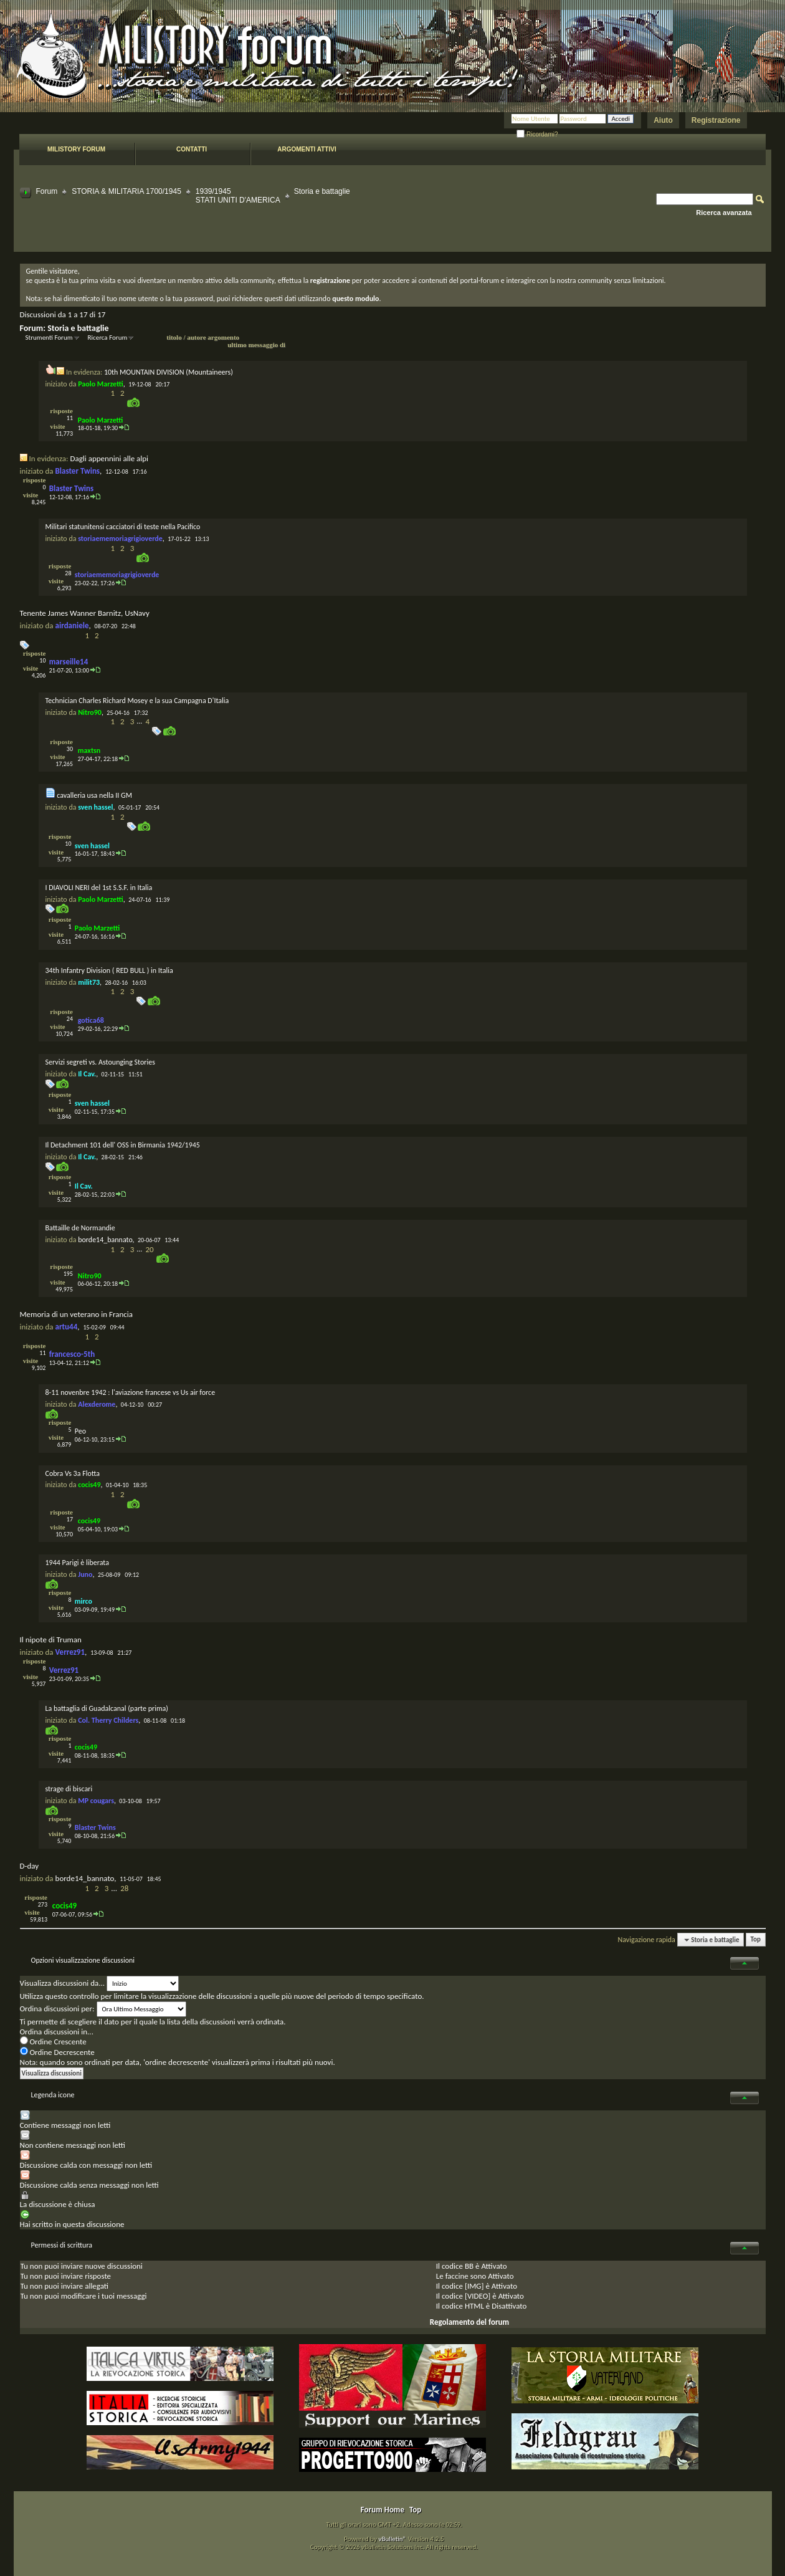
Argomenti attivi (306, 149)
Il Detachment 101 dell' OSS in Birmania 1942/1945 (122, 1145)
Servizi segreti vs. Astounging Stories (100, 1062)
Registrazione (716, 120)
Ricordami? (537, 134)
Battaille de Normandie (80, 1227)
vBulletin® (392, 2539)
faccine (457, 2276)
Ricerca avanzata (723, 212)
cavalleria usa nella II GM (94, 795)
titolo (173, 337)
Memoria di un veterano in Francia (76, 1314)
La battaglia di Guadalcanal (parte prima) (106, 1708)
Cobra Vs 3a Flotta (72, 1473)
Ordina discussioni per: (57, 2008)
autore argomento (213, 337)
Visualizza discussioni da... (62, 1983)
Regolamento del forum (469, 2322)
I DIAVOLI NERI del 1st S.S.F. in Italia (99, 887)
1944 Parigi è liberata (77, 1562)
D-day (29, 1865)
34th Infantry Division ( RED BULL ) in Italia (109, 970)
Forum (47, 191)
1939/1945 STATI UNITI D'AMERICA (238, 195)
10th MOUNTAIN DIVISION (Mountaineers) (168, 372)
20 (149, 1249)
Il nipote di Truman (51, 1639)
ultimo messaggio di (256, 344)
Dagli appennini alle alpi (109, 458)
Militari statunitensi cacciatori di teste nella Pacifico (123, 526)
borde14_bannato (105, 1239)
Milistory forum (76, 149)
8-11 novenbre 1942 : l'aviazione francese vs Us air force (130, 1392)
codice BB (457, 2266)
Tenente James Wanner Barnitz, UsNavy (85, 613)
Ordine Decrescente (57, 2052)
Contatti (191, 149)
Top (756, 1940)
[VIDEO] (477, 2296)
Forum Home (382, 2509)
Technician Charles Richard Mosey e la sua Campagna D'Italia (137, 700)
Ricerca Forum (108, 337)
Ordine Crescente (53, 2041)
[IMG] (474, 2286)
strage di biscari (69, 1788)
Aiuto (663, 120)
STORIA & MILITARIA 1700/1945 (126, 191)
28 (124, 1888)
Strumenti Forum (49, 337)
